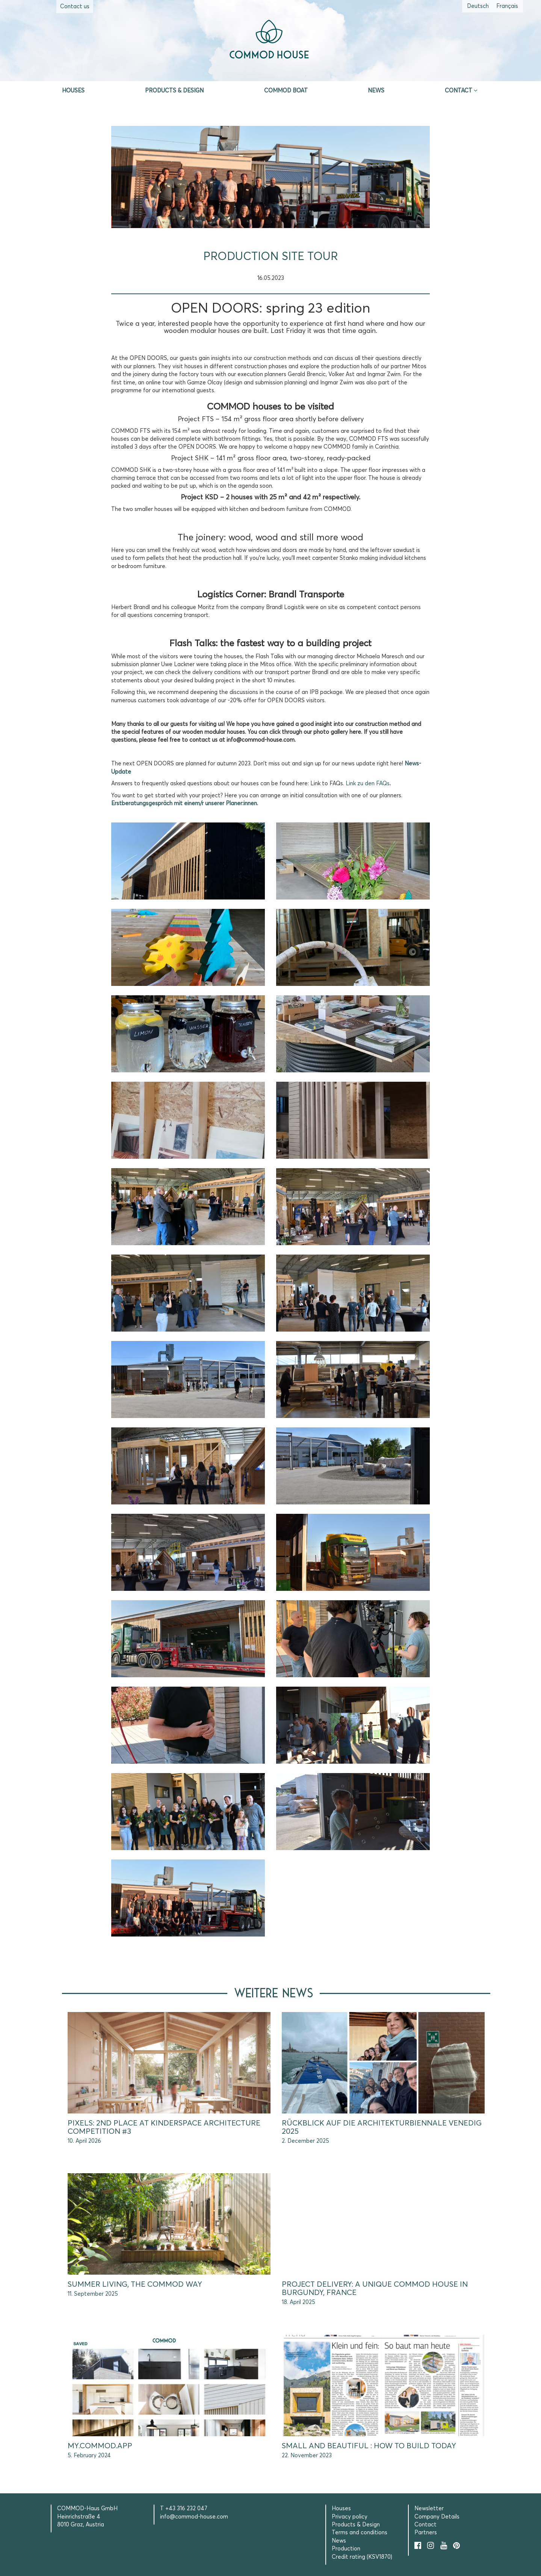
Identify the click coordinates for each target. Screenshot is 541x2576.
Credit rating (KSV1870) (362, 2557)
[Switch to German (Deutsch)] (478, 6)
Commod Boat (286, 91)
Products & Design (174, 91)
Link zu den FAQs (368, 783)
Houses (73, 91)
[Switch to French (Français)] (507, 6)
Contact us (74, 6)
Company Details (436, 2517)
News (376, 91)
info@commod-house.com (194, 2517)
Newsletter (429, 2508)
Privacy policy (349, 2517)
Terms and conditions (359, 2532)
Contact (458, 91)
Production (346, 2549)
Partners (425, 2532)
